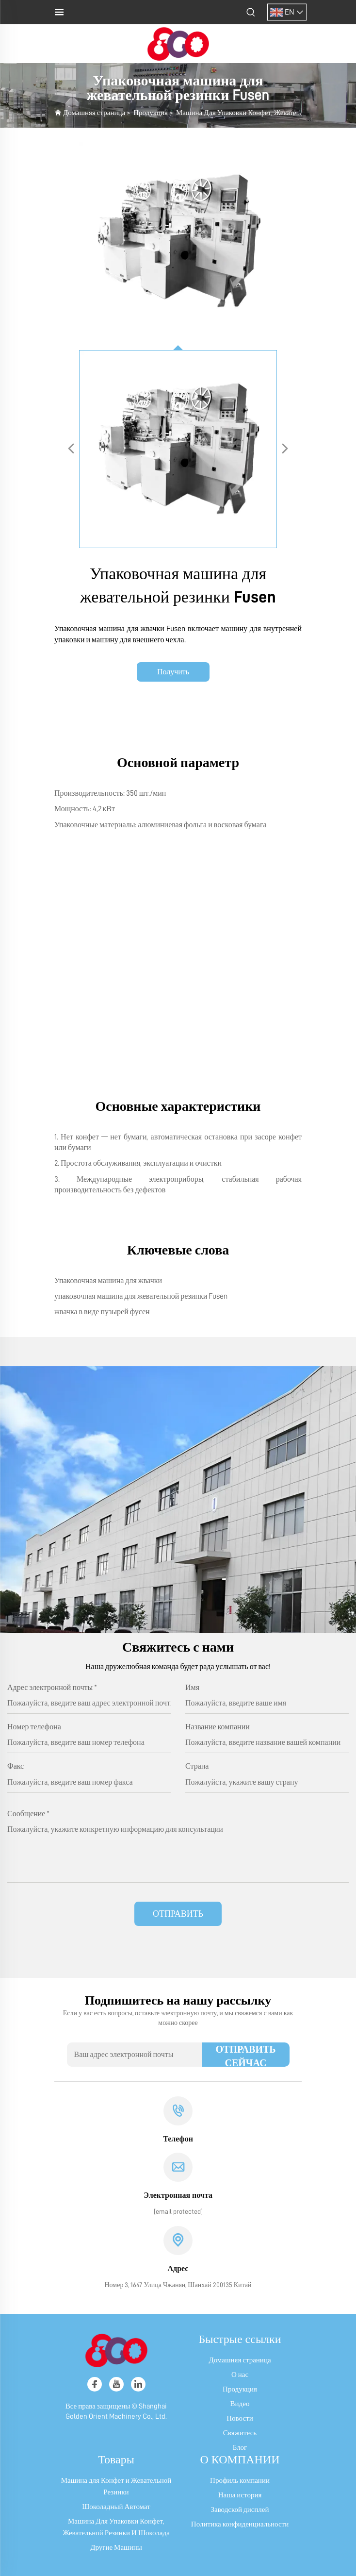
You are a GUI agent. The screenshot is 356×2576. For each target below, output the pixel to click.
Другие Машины (116, 2547)
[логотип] (178, 43)
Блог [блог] (240, 2447)
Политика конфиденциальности (240, 2524)
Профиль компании (240, 2480)
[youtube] (116, 2384)
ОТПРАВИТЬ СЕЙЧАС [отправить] (245, 2055)
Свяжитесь (240, 2433)
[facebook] (94, 2384)
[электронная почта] (178, 2211)
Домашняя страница (94, 113)
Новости (240, 2418)
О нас (239, 2374)
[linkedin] (138, 2384)
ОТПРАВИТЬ (178, 1913)
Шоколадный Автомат (116, 2506)
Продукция (150, 113)
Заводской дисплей (239, 2509)
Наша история (240, 2495)
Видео (240, 2404)
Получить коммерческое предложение (173, 675)
